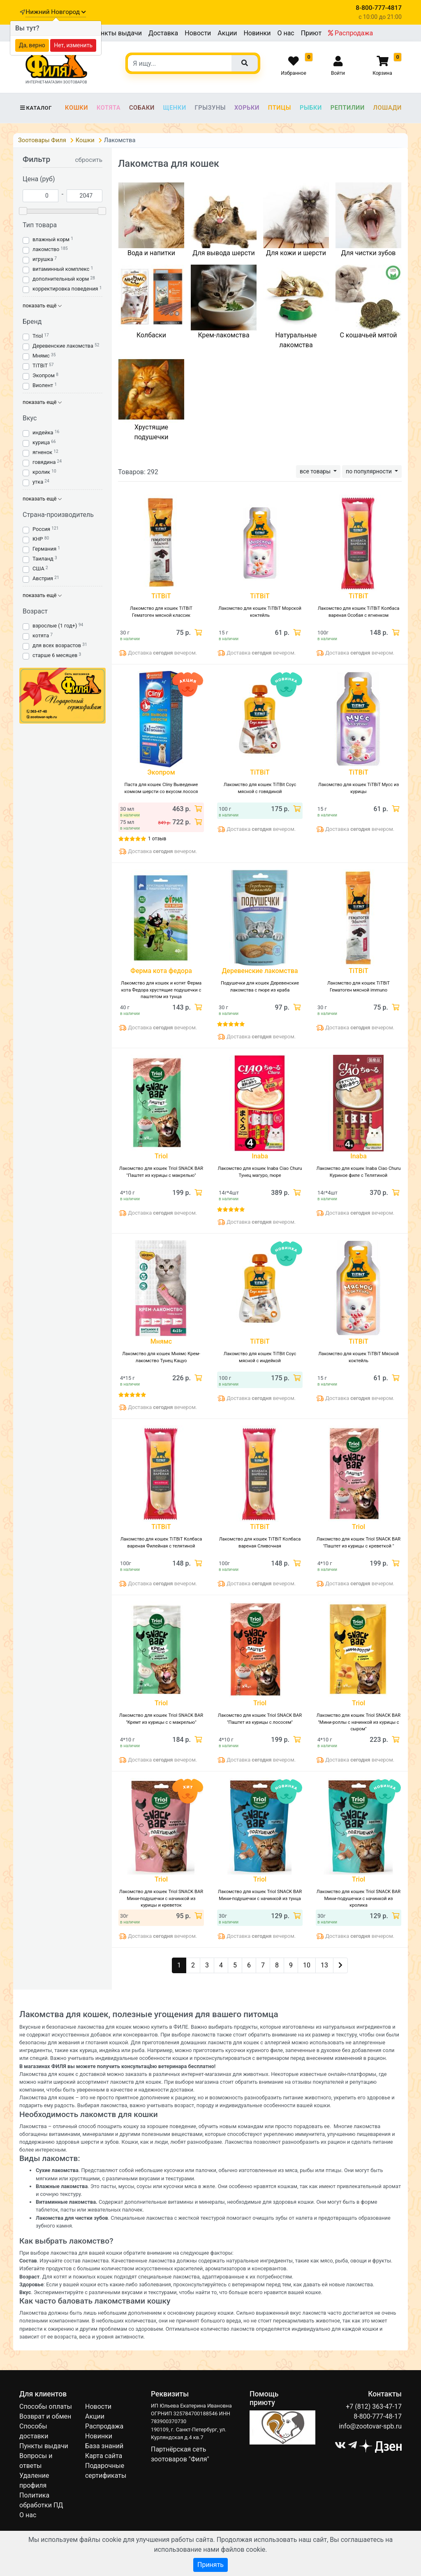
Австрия (42, 578)
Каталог (35, 108)
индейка (42, 432)
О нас (285, 33)
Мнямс (41, 356)
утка (37, 482)
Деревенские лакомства (62, 346)
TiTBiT (40, 365)
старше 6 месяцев (54, 655)
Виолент (42, 385)
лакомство (45, 249)
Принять (210, 2565)
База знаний (104, 2446)
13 (324, 1965)
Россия (41, 529)
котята (40, 635)
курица (41, 442)
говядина (44, 462)
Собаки (142, 107)
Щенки (174, 107)
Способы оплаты (45, 2406)
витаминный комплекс (61, 269)
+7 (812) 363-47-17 (374, 2406)
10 (306, 1965)
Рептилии (348, 107)
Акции (227, 33)
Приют (311, 33)
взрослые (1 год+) (54, 626)
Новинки (257, 33)
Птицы (279, 107)
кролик (41, 472)
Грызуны (210, 107)
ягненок (42, 452)
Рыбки (311, 107)
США (38, 568)
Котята (108, 107)
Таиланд (42, 559)
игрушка (42, 259)
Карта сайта (103, 2456)
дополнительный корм (60, 279)
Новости (198, 33)
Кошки (76, 107)
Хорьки (246, 107)
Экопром (43, 375)
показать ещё (42, 305)
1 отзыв (157, 839)
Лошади (387, 107)
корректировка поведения (65, 289)
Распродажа (350, 33)
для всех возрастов (56, 645)
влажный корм (50, 239)
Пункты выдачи (117, 33)
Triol (37, 336)
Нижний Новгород (55, 12)
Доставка (163, 33)
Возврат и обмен (45, 2416)
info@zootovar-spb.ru (370, 2426)
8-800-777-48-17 (378, 2416)
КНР (37, 539)
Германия (44, 549)
